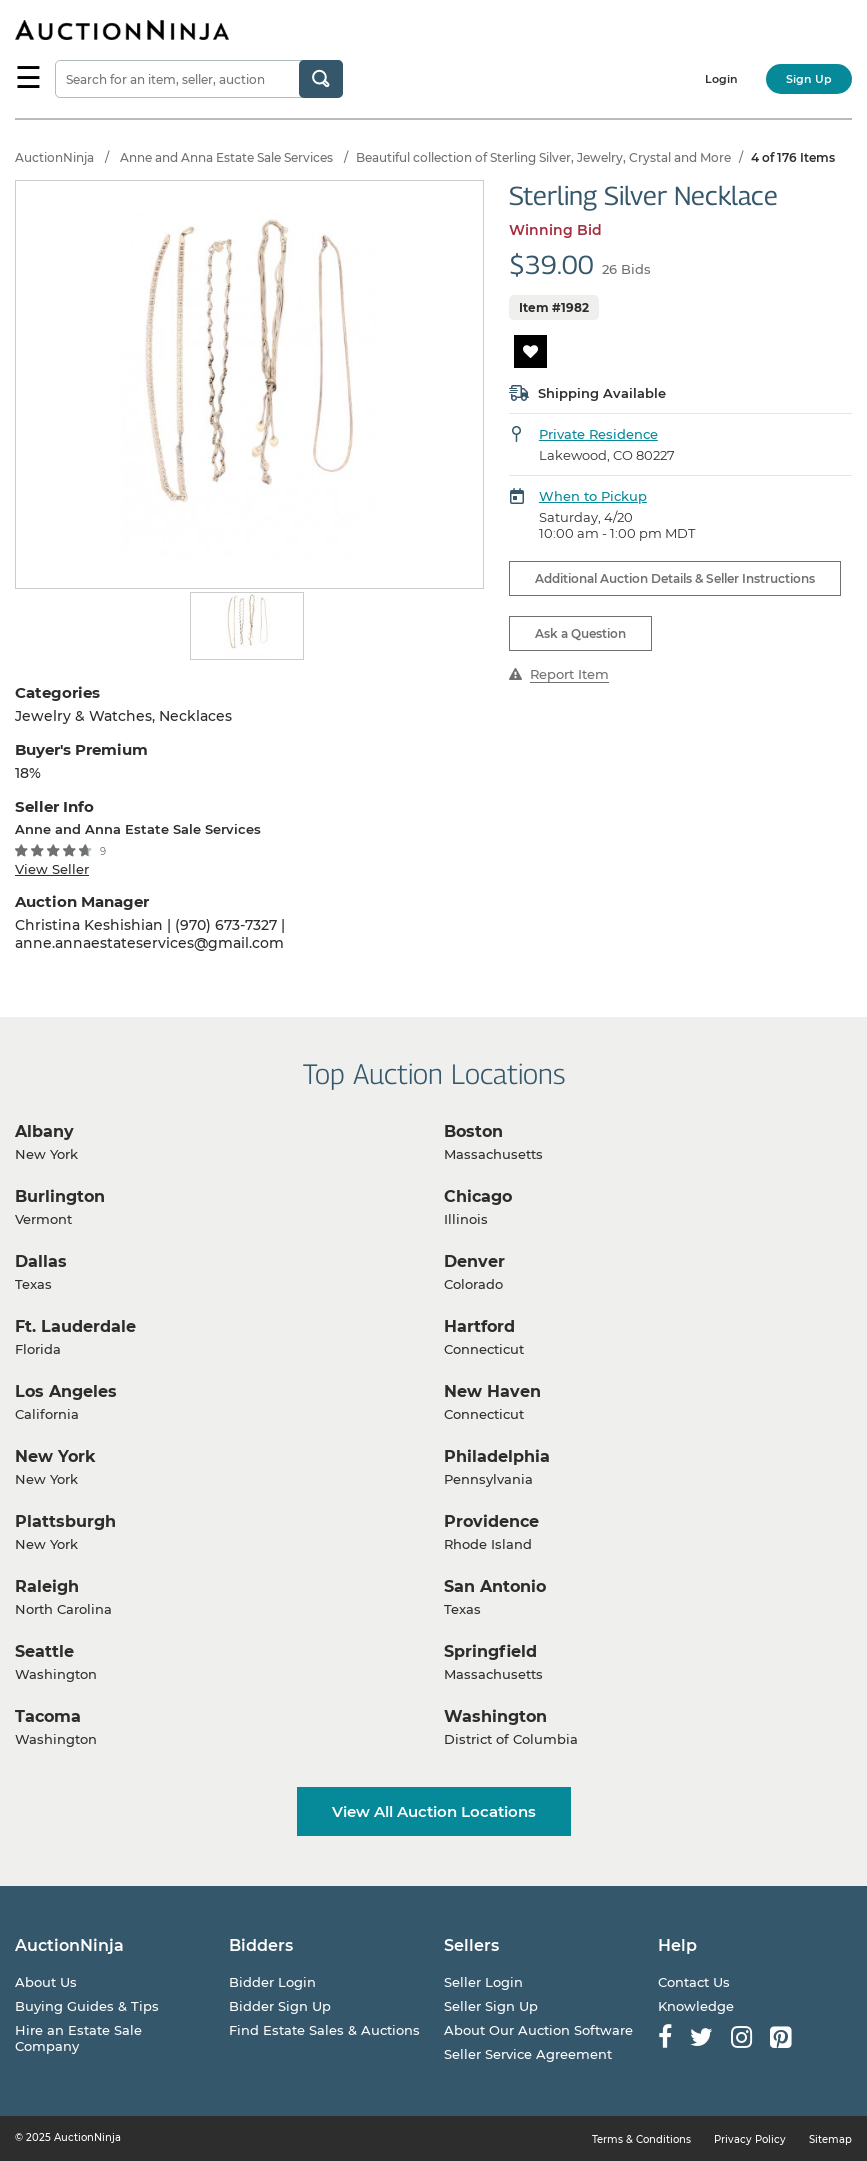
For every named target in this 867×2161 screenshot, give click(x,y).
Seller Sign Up (491, 2006)
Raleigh (47, 1586)
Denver (474, 1261)
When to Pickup (593, 496)
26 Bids (626, 269)
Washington (495, 1716)
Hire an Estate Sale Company (78, 2038)
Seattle (44, 1651)
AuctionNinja (54, 157)
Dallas (41, 1261)
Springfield (490, 1651)
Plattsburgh (65, 1521)
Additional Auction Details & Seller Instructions (675, 578)
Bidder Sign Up (280, 2006)
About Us (46, 1982)
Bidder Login (272, 1982)
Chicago (478, 1196)
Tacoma (48, 1716)
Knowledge (696, 2006)
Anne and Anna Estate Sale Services (226, 157)
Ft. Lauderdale (75, 1326)
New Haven (492, 1391)
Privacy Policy (750, 2139)
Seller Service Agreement (528, 2054)
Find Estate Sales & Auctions (324, 2030)
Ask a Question (580, 633)
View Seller (52, 869)
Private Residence (598, 434)
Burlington (60, 1196)
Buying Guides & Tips (87, 2006)
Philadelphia (497, 1456)
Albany (44, 1131)
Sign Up (809, 79)
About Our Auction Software (538, 2030)
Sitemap (830, 2139)
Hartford (479, 1326)
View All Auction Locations (434, 1811)
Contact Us (694, 1982)
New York (55, 1456)
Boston (473, 1131)
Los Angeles (66, 1391)
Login (721, 79)
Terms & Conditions (641, 2139)
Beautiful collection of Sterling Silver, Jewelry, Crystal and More (543, 157)
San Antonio (495, 1586)
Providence (491, 1521)
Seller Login (483, 1982)
